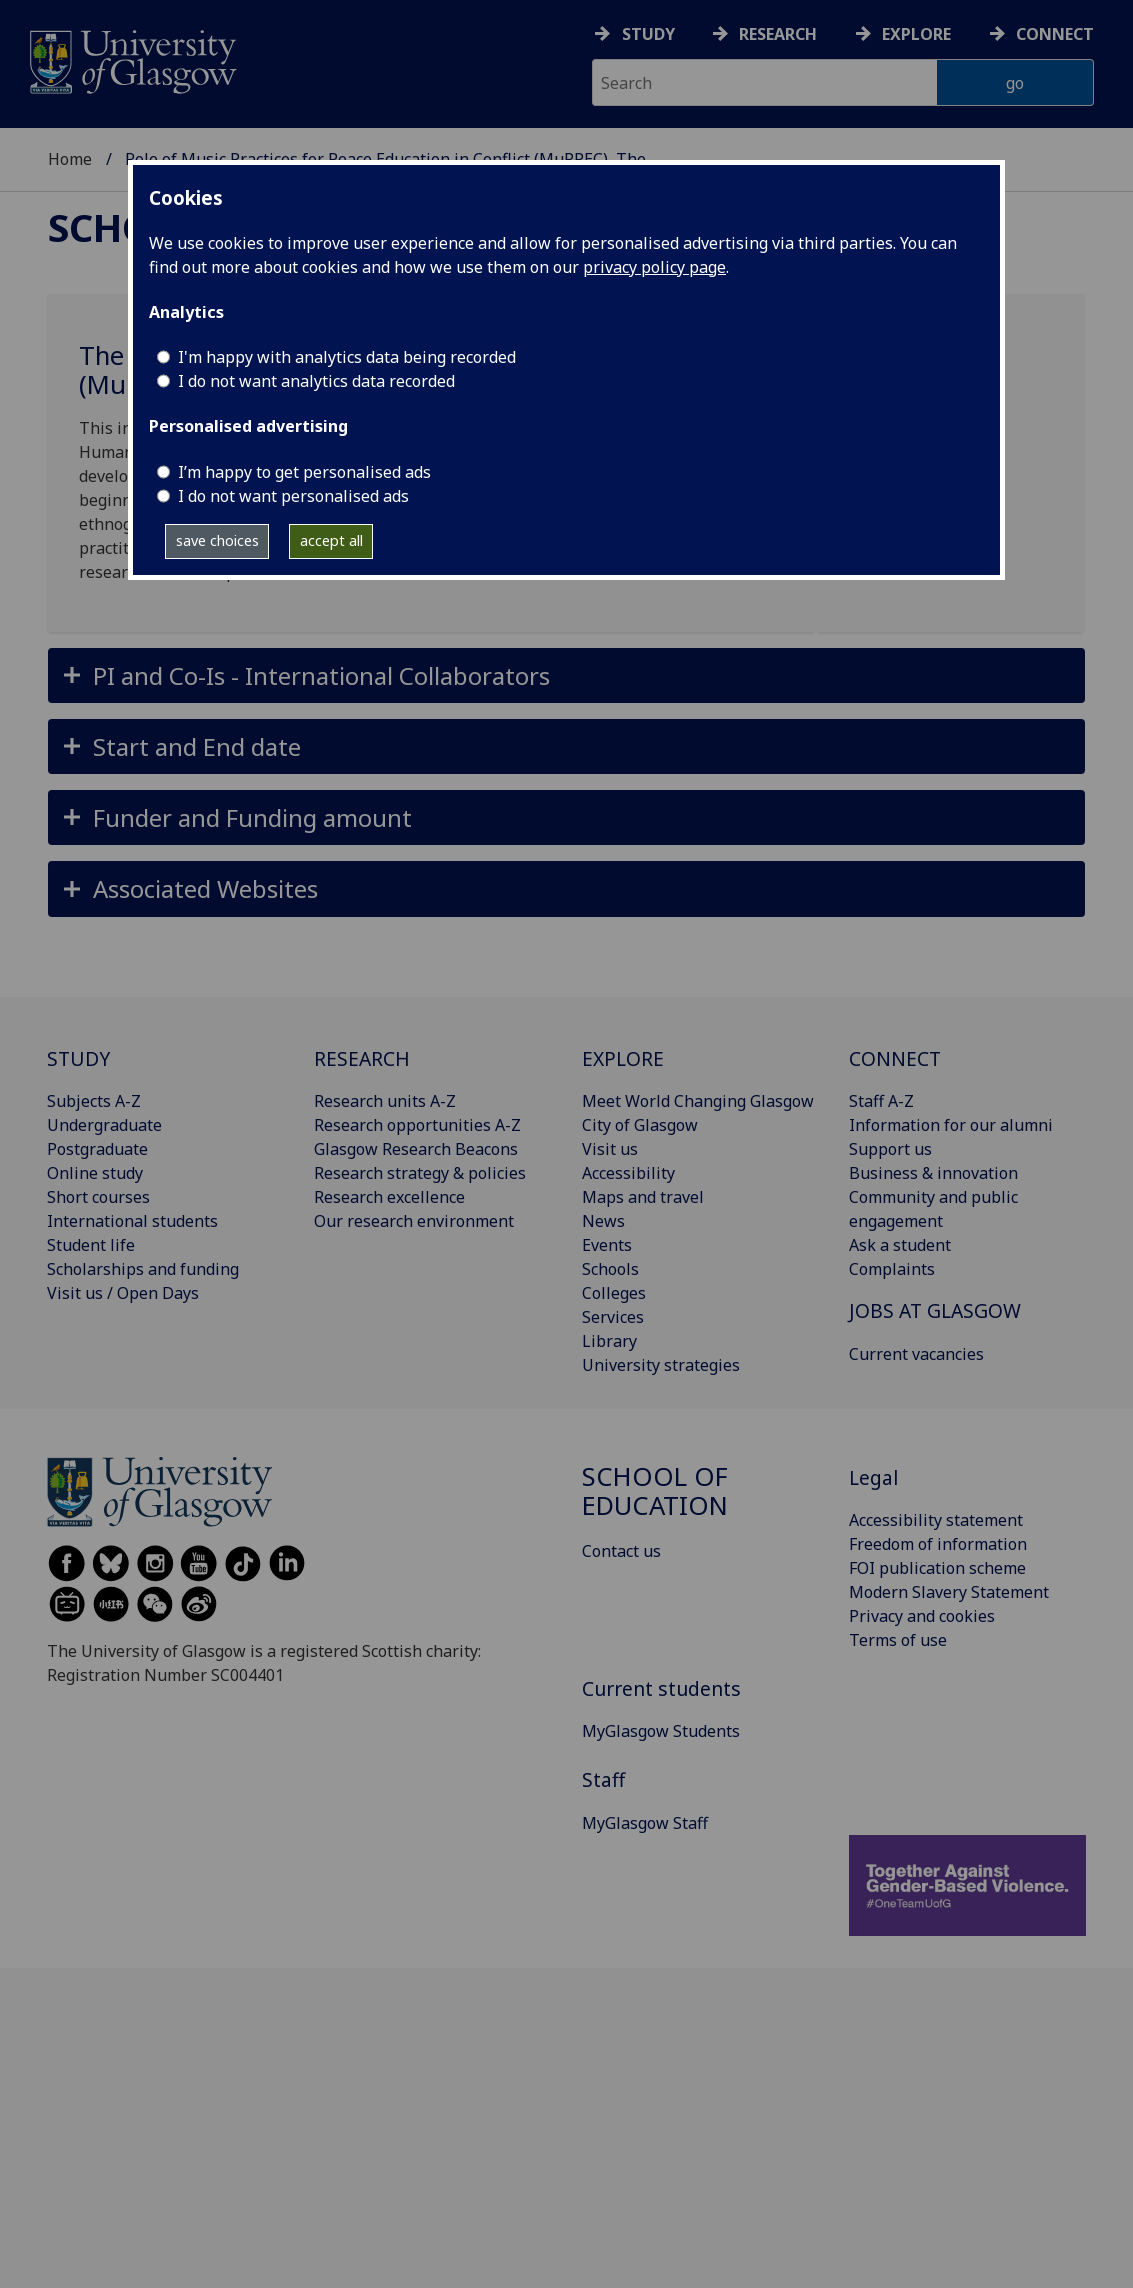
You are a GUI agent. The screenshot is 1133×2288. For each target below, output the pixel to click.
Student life (91, 1245)
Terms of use (898, 1640)
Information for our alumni (951, 1125)
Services (613, 1317)
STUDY (78, 1058)
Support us (890, 1149)
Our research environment (414, 1221)
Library (609, 1341)
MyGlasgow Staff (645, 1823)
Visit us (610, 1149)
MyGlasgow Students (661, 1731)
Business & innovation (933, 1173)
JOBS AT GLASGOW (935, 1310)
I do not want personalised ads (293, 496)
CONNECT (895, 1058)
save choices (217, 540)
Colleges (614, 1293)
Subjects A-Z (94, 1101)
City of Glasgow (640, 1125)
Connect (1055, 34)
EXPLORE (623, 1058)
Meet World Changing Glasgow (698, 1101)
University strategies (661, 1365)
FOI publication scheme (937, 1568)
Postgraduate (97, 1149)
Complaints (892, 1269)
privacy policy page (654, 267)
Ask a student (900, 1245)
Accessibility (628, 1173)
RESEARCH (362, 1058)
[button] (566, 675)
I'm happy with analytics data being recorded (347, 357)
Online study (95, 1173)
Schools (610, 1269)
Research (778, 34)
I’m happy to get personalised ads (304, 472)
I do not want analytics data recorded (316, 381)
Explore (916, 34)
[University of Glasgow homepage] (131, 59)
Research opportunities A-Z (417, 1125)
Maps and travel (643, 1197)
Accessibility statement (936, 1520)
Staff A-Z (881, 1101)
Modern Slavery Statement (949, 1592)
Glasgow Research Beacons (416, 1149)
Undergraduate (104, 1125)
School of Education (655, 1491)
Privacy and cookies (922, 1616)
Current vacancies (916, 1354)
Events (607, 1245)
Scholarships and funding (143, 1269)
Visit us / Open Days (123, 1293)
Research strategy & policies (420, 1173)
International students (132, 1221)
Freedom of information (938, 1544)
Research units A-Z (385, 1101)
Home (70, 159)
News (603, 1221)
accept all (331, 540)
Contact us (621, 1551)
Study (648, 34)
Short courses (98, 1197)
